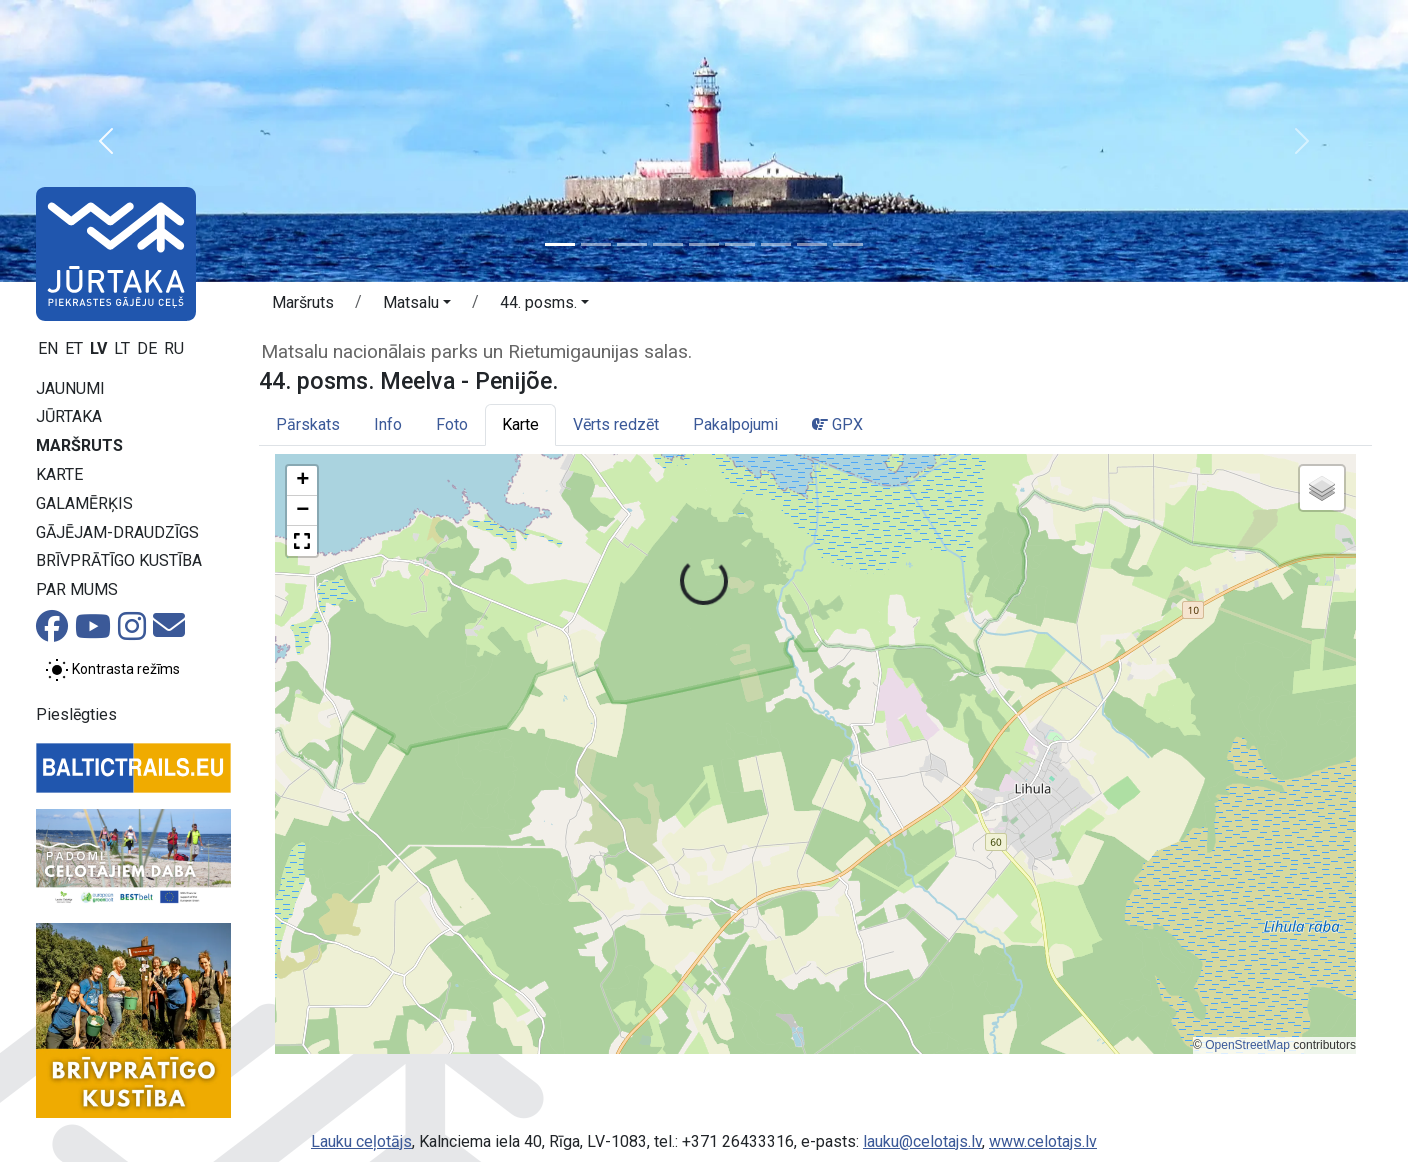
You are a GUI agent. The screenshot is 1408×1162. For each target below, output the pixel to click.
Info (388, 424)
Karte (59, 474)
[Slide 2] (596, 244)
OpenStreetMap (1247, 1045)
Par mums (77, 589)
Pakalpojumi (735, 424)
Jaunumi (70, 388)
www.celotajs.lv (1043, 1141)
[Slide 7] (776, 244)
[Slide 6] (740, 244)
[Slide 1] (560, 244)
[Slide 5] (704, 244)
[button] (105, 141)
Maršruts (79, 445)
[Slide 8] (812, 244)
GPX (837, 424)
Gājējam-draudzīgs (117, 532)
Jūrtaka (69, 416)
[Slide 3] (632, 244)
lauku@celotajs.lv (922, 1141)
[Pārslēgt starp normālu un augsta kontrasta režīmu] (112, 670)
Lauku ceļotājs (361, 1141)
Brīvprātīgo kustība (119, 560)
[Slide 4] (668, 244)
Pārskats (308, 424)
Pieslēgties (76, 714)
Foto (452, 424)
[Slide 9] (848, 244)
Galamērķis (84, 503)
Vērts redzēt (616, 424)
